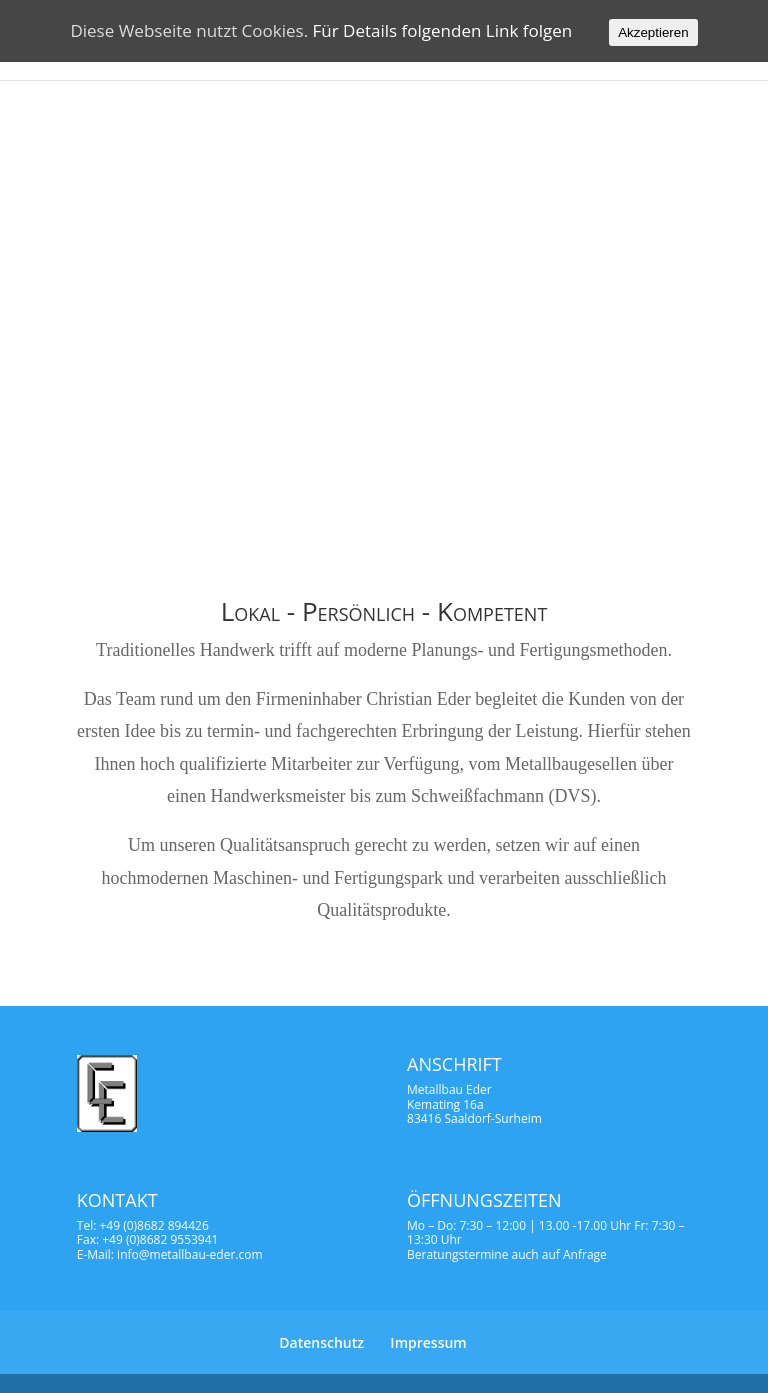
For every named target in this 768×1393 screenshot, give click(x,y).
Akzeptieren (653, 32)
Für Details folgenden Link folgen (443, 30)
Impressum (428, 1342)
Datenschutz (321, 1342)
